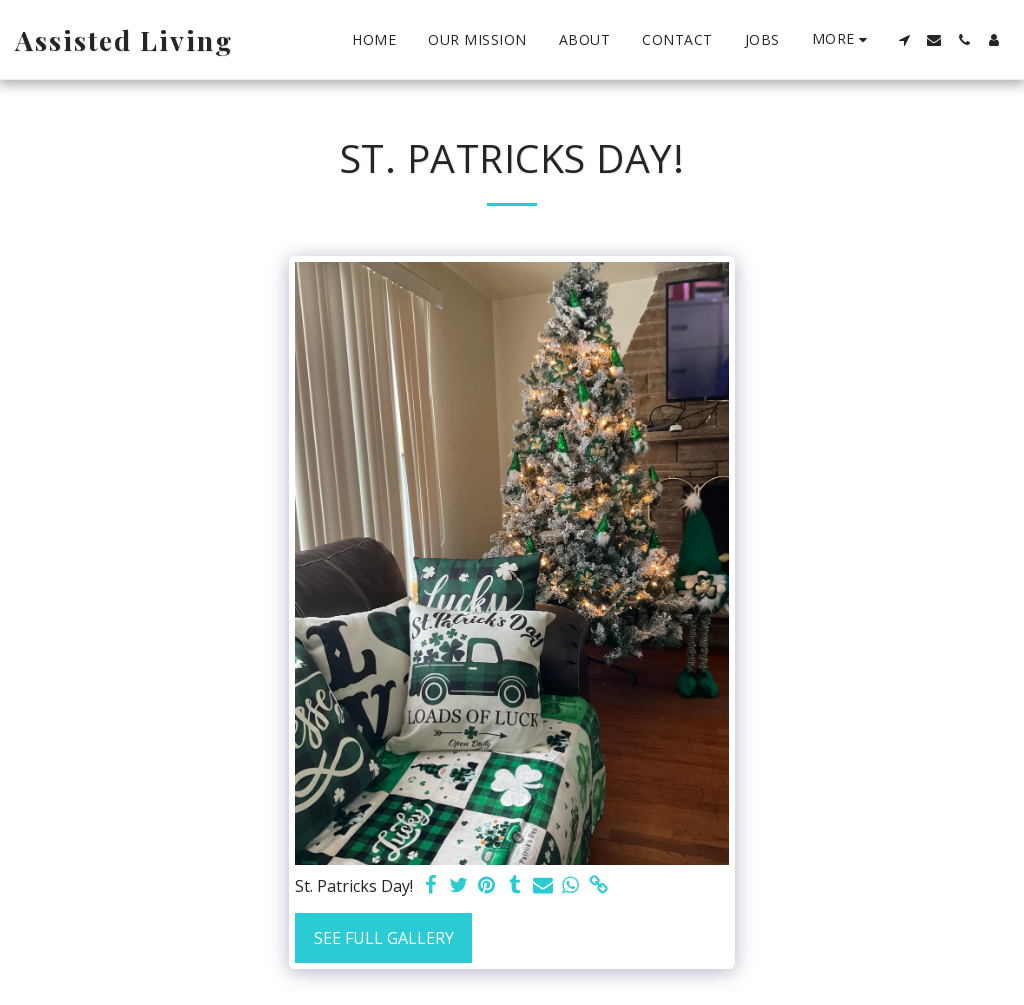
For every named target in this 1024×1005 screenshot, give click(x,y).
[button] (904, 40)
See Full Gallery (384, 938)
